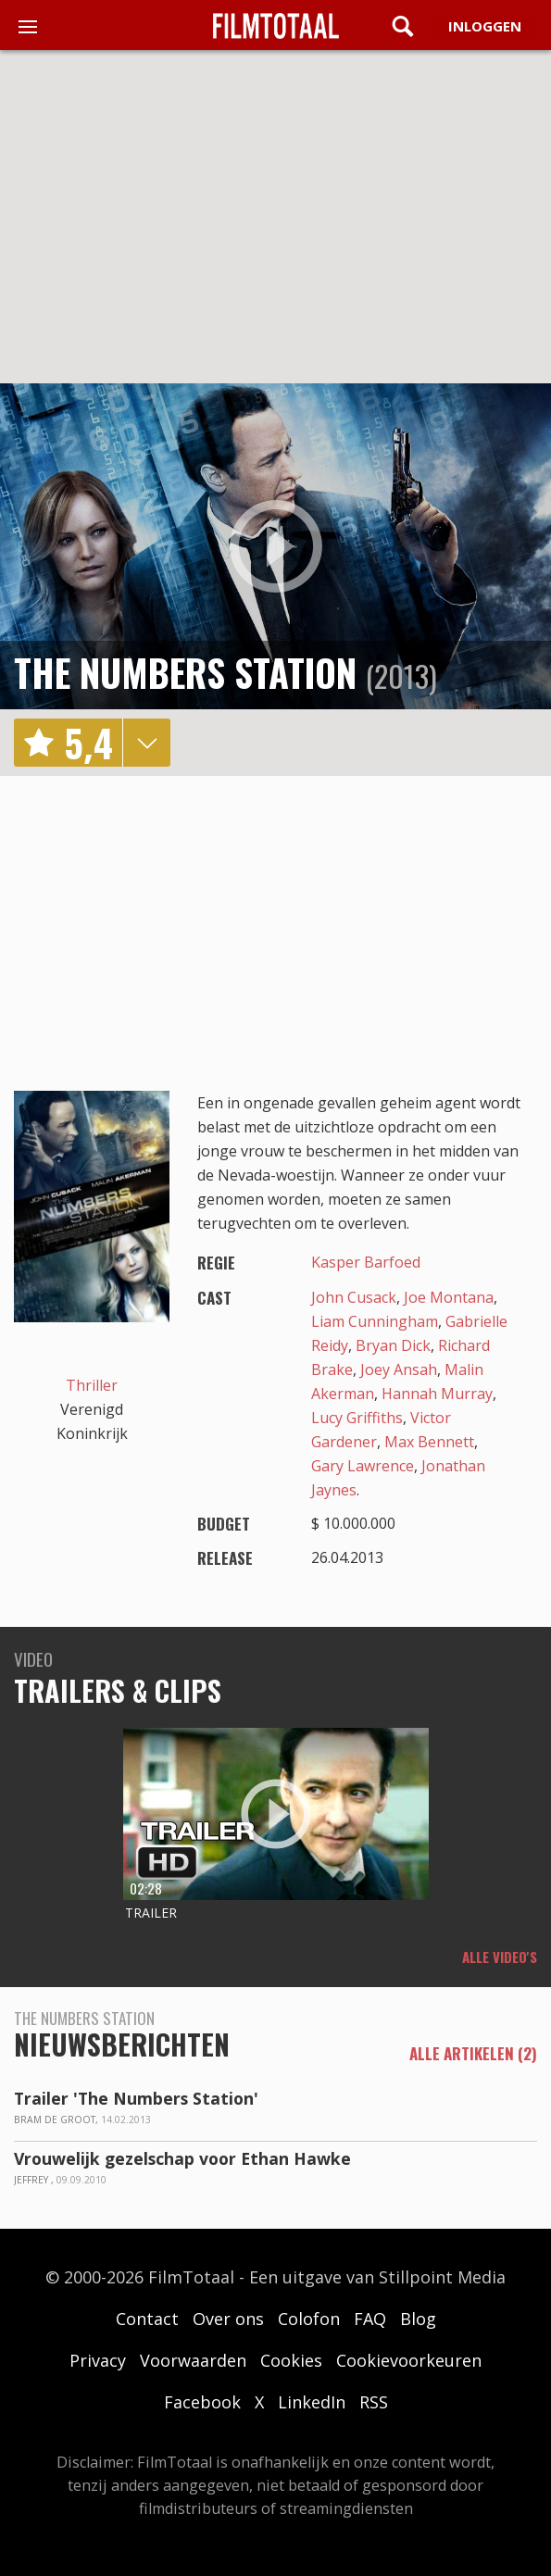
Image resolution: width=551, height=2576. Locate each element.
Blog (418, 2318)
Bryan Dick (393, 1345)
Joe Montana (449, 1297)
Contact (147, 2318)
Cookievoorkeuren (409, 2360)
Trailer (151, 1912)
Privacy (97, 2360)
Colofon (309, 2318)
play (276, 546)
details (146, 743)
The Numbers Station (185, 672)
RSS (373, 2402)
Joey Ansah (398, 1369)
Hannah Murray (437, 1393)
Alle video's (499, 1956)
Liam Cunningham (374, 1321)
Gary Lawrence (362, 1466)
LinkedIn (311, 2402)
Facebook (202, 2402)
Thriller (92, 1385)
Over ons (228, 2318)
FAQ (370, 2318)
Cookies (291, 2360)
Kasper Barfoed (365, 1262)
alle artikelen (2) (473, 2054)
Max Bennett (429, 1442)
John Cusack (353, 1297)
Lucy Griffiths (357, 1417)
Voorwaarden (193, 2360)
